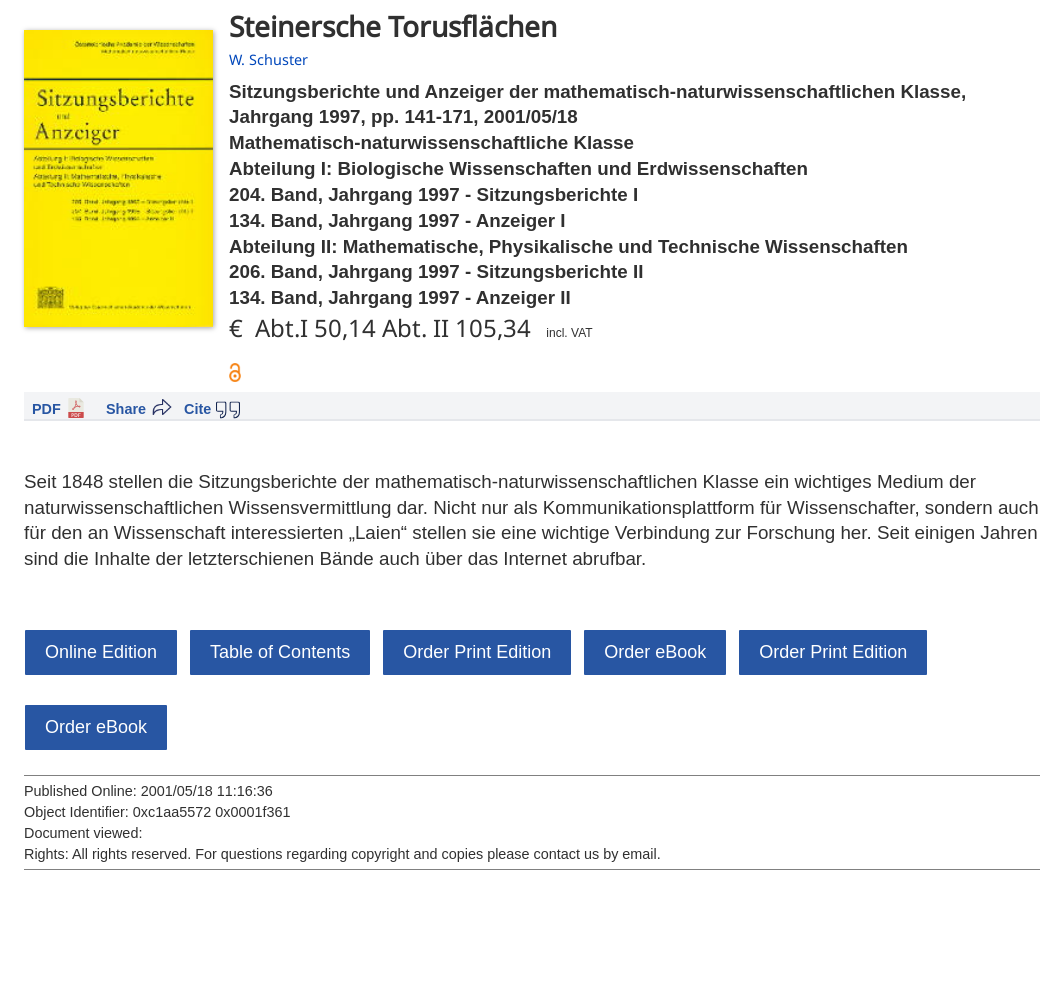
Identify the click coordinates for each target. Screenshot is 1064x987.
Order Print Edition (477, 652)
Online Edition (101, 652)
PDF (46, 409)
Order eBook (655, 652)
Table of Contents (280, 652)
